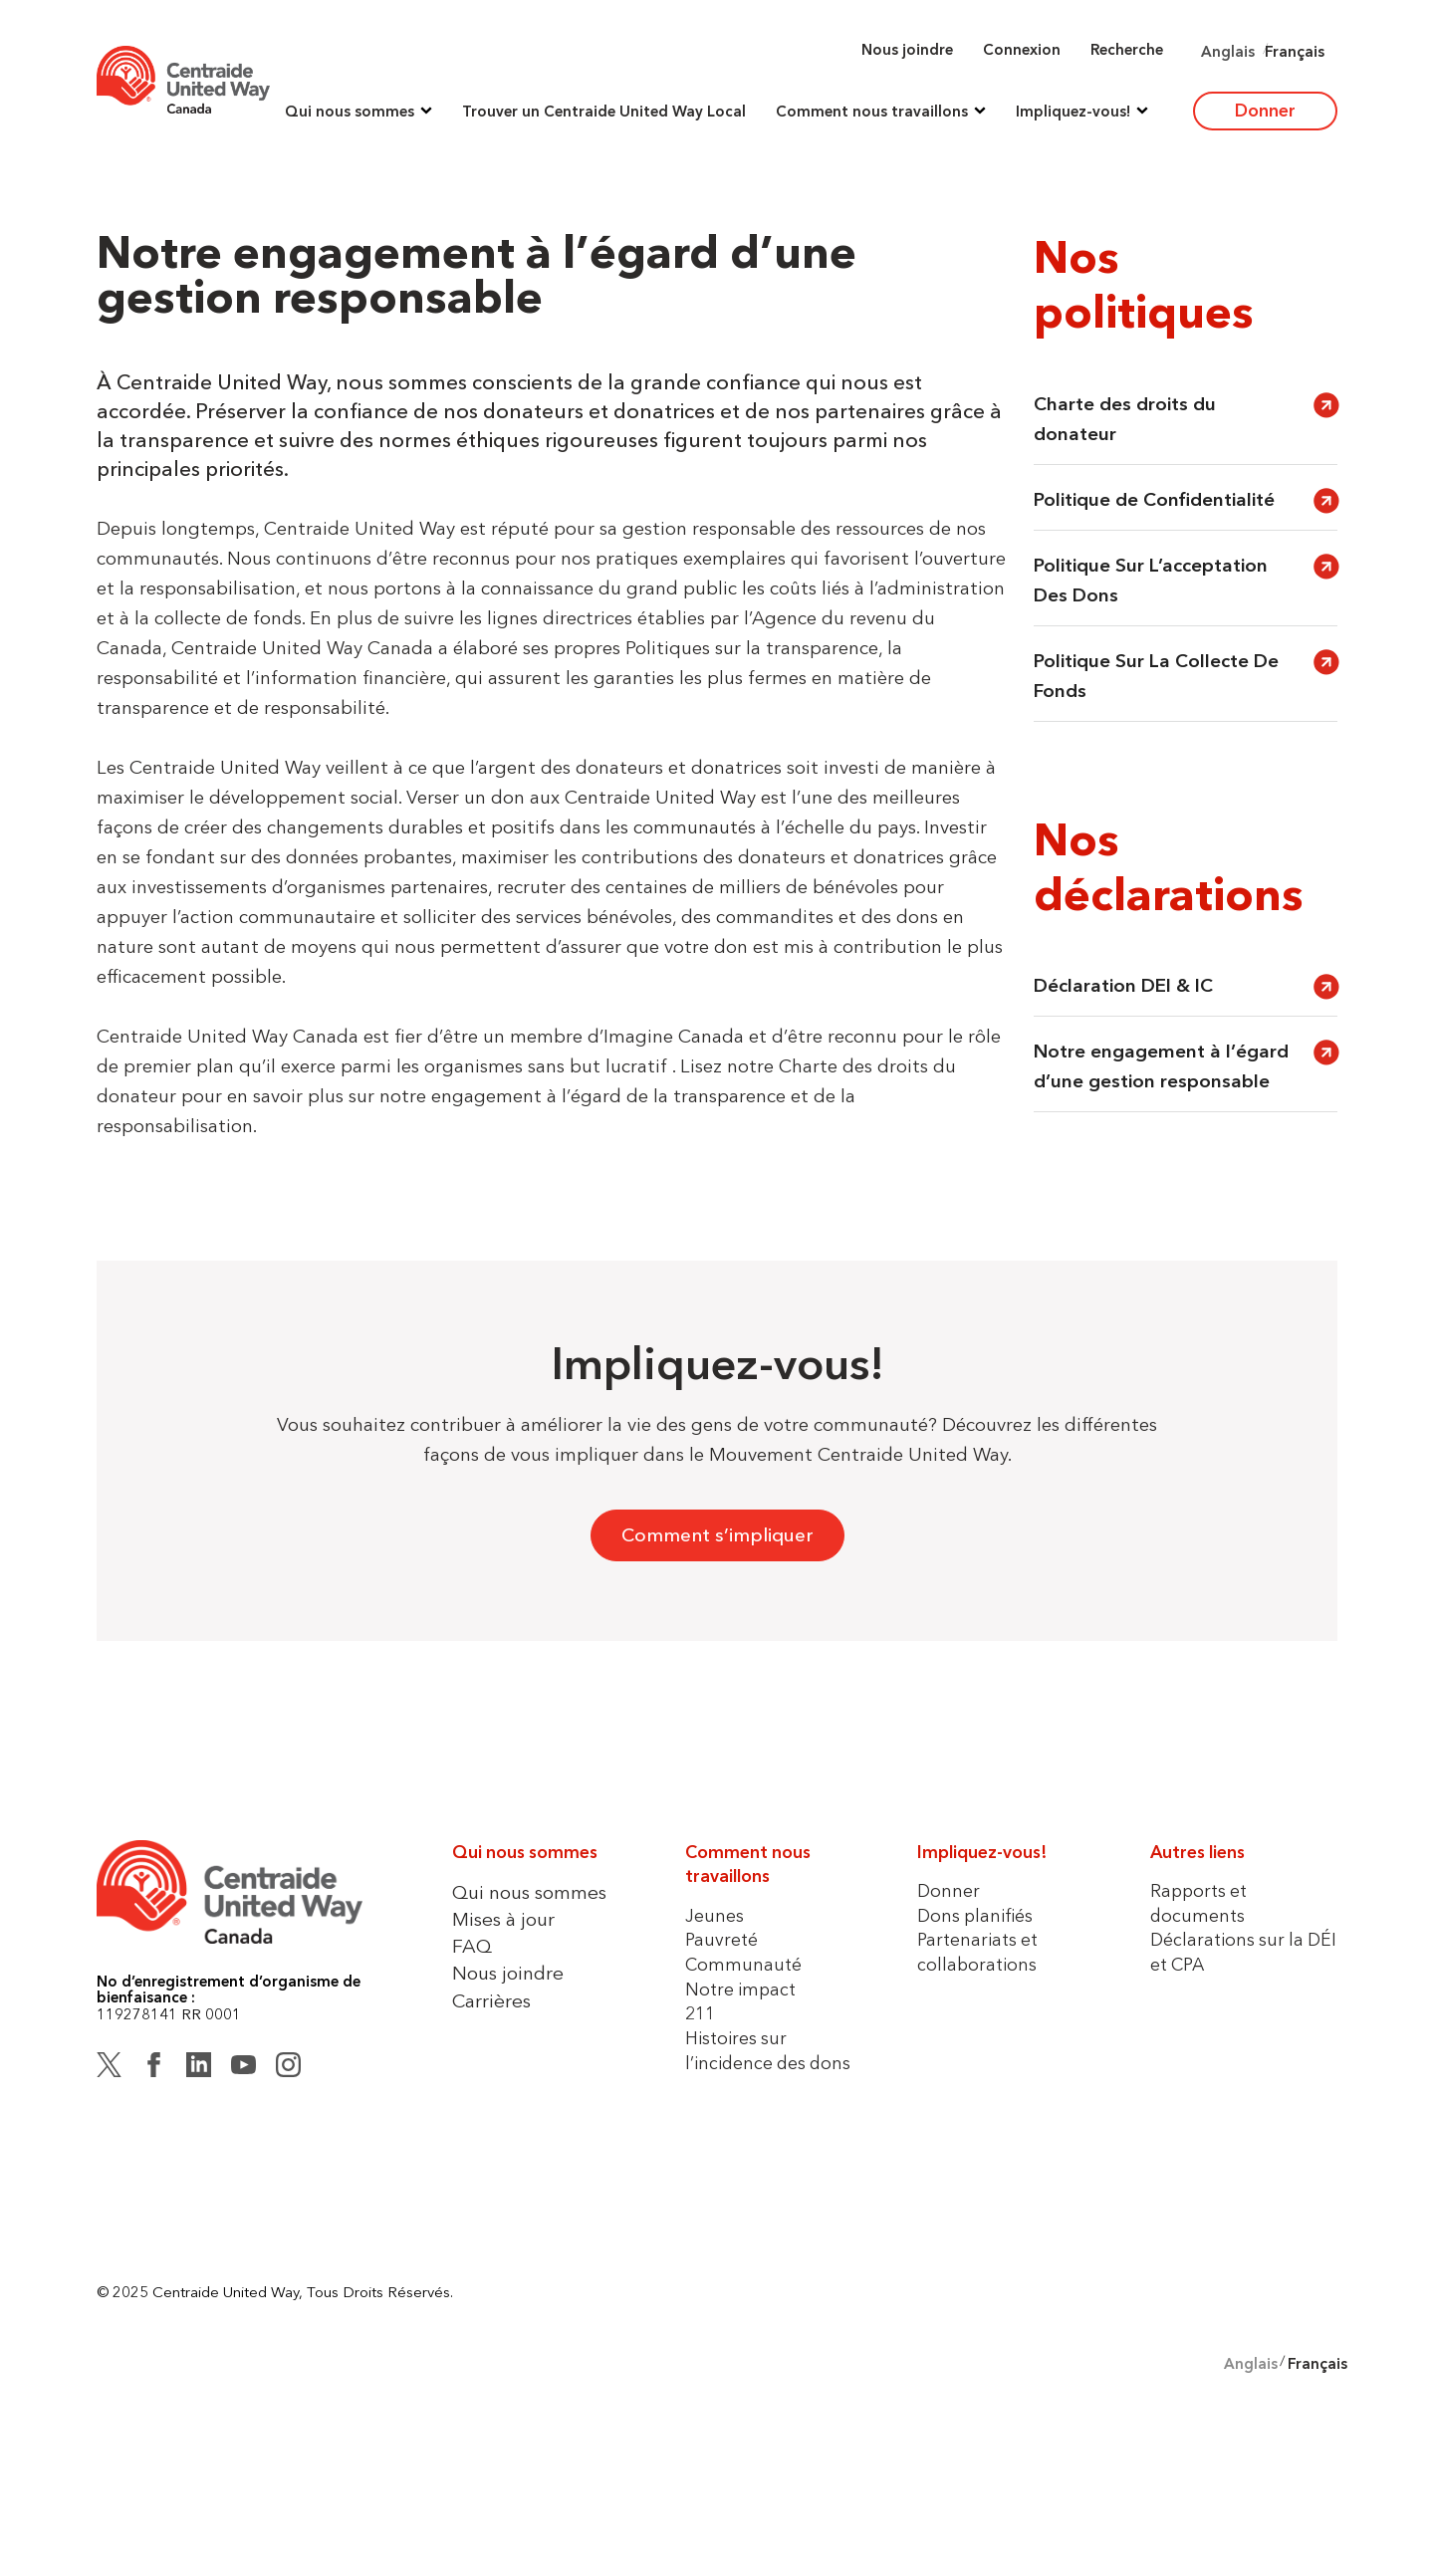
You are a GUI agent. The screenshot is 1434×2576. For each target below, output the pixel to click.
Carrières (491, 2000)
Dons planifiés (975, 1915)
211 (700, 2012)
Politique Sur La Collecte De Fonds (1156, 675)
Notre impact (740, 1989)
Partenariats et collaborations (977, 1952)
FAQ (472, 1946)
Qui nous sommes (529, 1892)
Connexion (1022, 49)
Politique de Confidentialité (1154, 499)
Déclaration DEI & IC (1126, 985)
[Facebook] (153, 2068)
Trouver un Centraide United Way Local (604, 111)
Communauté (743, 1964)
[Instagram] (288, 2068)
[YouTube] (243, 2068)
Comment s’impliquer (717, 1534)
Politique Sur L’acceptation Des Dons (1151, 580)
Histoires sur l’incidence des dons (767, 2050)
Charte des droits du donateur (1125, 418)
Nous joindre (907, 49)
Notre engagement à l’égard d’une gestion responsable (1161, 1066)
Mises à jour (503, 1919)
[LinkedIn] (198, 2068)
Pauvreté (721, 1939)
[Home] (183, 79)
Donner (1265, 110)
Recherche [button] (1126, 49)
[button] (358, 111)
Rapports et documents (1198, 1903)
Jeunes (714, 1915)
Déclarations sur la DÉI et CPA (1243, 1952)
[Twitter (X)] (109, 2068)
